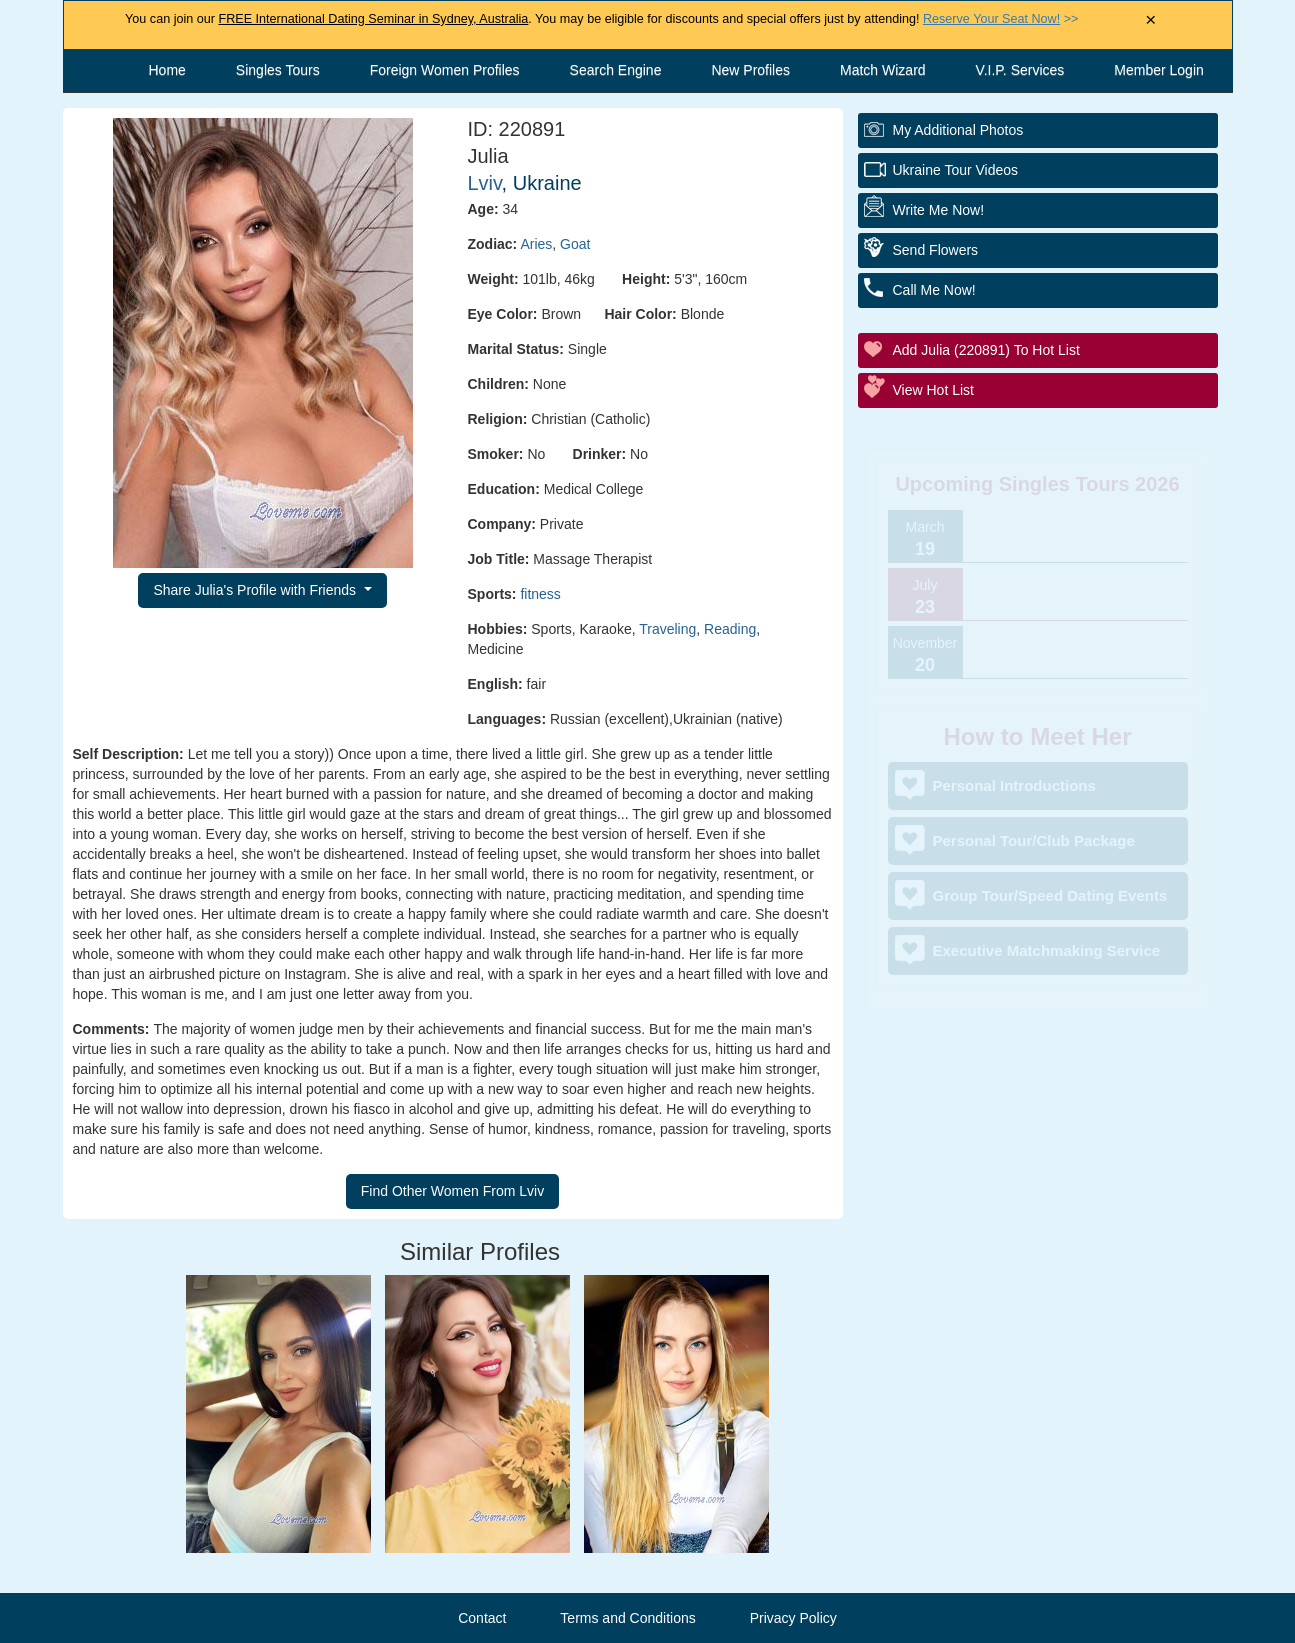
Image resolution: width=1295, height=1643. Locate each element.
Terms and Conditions (627, 1618)
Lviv (485, 183)
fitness (540, 594)
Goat (575, 244)
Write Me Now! (939, 210)
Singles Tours (278, 70)
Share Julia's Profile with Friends (256, 590)
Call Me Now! (934, 290)
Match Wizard (883, 70)
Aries (536, 244)
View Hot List (933, 390)
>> (1000, 19)
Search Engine (616, 70)
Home (167, 70)
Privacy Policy (793, 1618)
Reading (730, 629)
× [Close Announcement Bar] (1150, 20)
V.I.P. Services (1020, 70)
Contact (482, 1618)
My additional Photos (958, 130)
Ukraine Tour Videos (956, 170)
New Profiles (750, 70)
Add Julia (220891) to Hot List (986, 350)
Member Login (1159, 70)
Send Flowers (936, 250)
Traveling (667, 629)
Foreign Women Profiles (445, 70)
